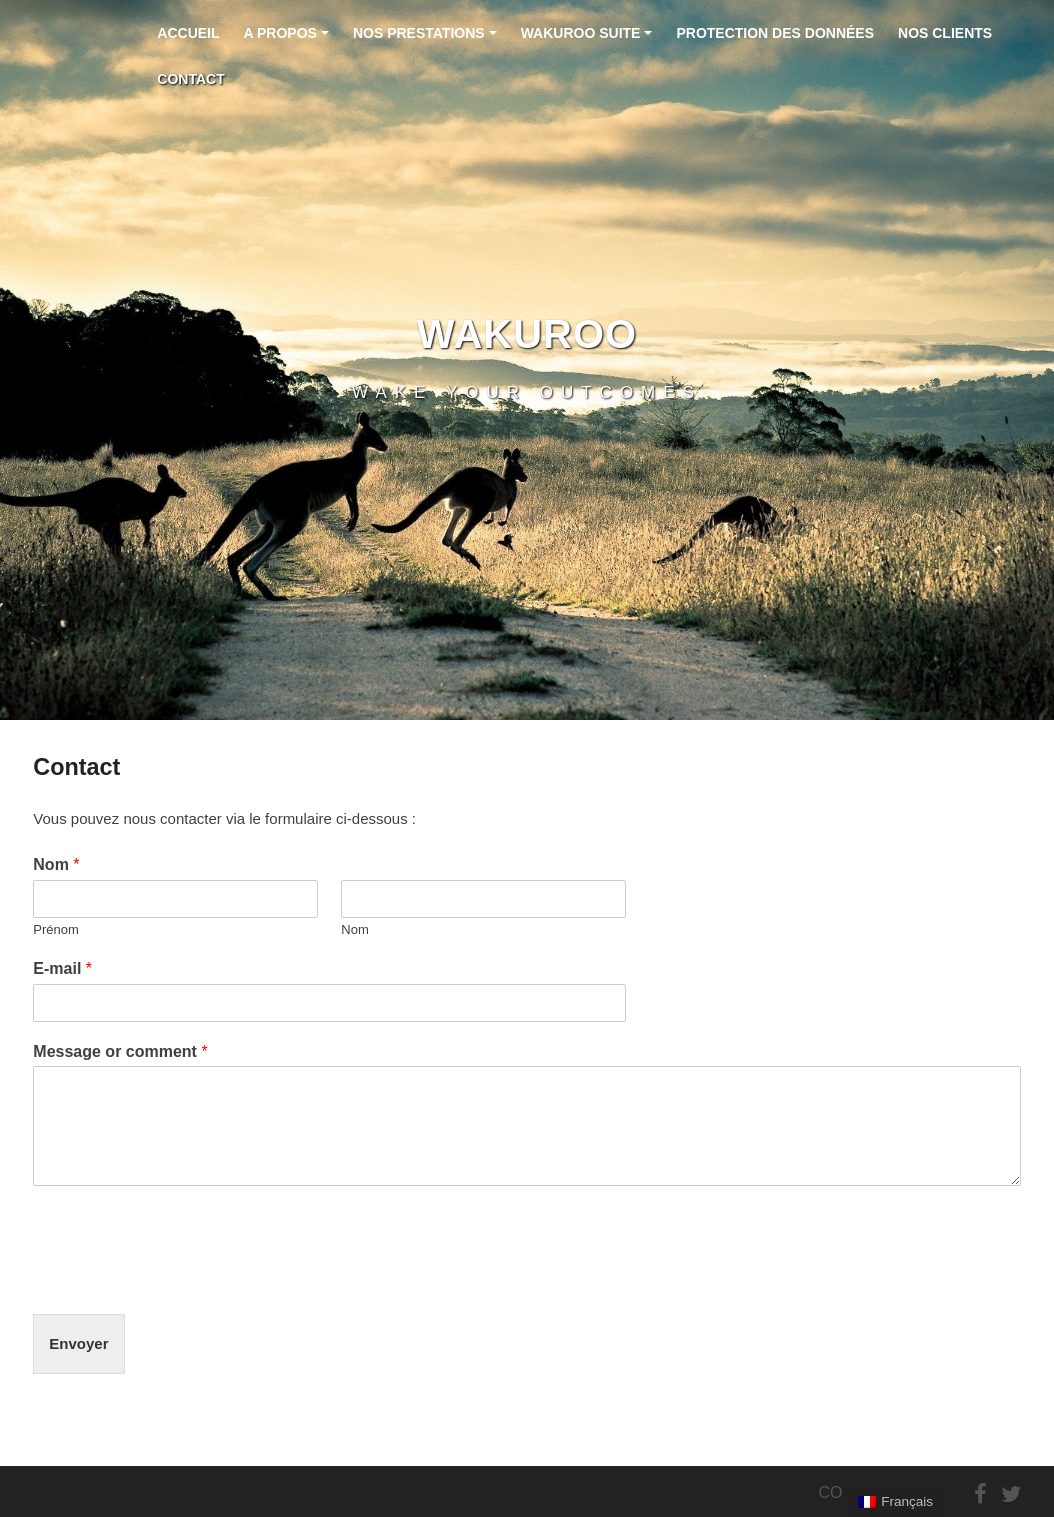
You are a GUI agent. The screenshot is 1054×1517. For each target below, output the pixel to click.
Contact (190, 79)
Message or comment (120, 1051)
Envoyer (78, 1343)
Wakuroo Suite (589, 40)
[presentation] (185, 1281)
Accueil (188, 33)
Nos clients (945, 33)
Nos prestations (427, 40)
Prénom (56, 929)
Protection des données (775, 33)
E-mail (62, 968)
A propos (289, 40)
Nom (56, 864)
